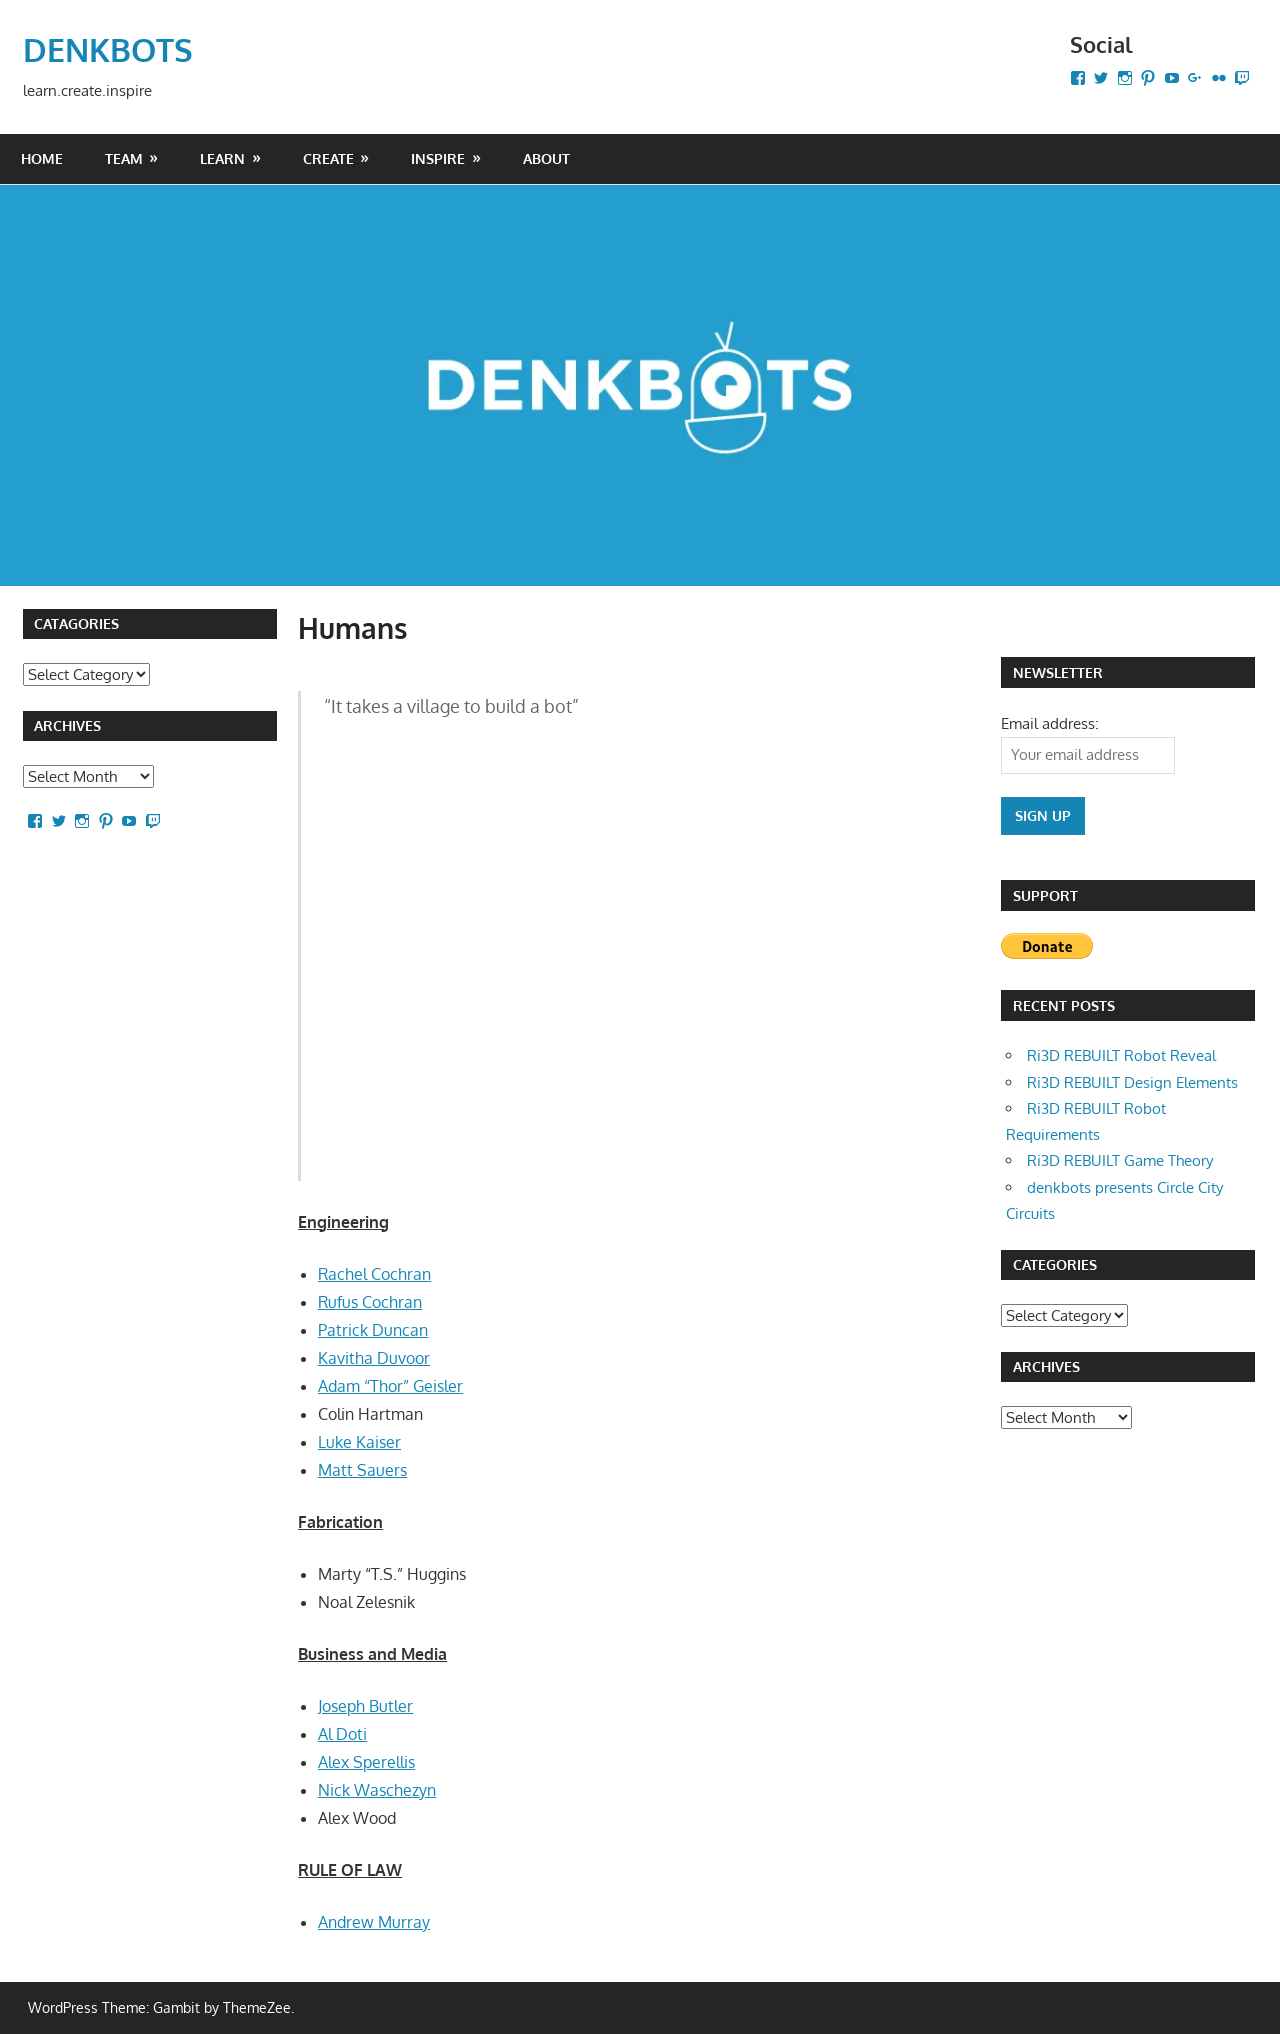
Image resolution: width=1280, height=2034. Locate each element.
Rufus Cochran (370, 1301)
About (546, 157)
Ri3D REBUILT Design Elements (1132, 1081)
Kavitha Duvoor (374, 1357)
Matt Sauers (362, 1469)
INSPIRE (438, 157)
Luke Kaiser (359, 1441)
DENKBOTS (108, 48)
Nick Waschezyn (377, 1789)
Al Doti (342, 1733)
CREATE (328, 157)
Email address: (1050, 722)
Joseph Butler (365, 1705)
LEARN (222, 157)
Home (42, 157)
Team (124, 157)
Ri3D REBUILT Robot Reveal (1121, 1054)
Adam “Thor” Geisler (390, 1385)
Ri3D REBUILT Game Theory (1120, 1159)
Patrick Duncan (373, 1329)
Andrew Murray (374, 1921)
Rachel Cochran (374, 1273)
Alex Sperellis (366, 1761)
